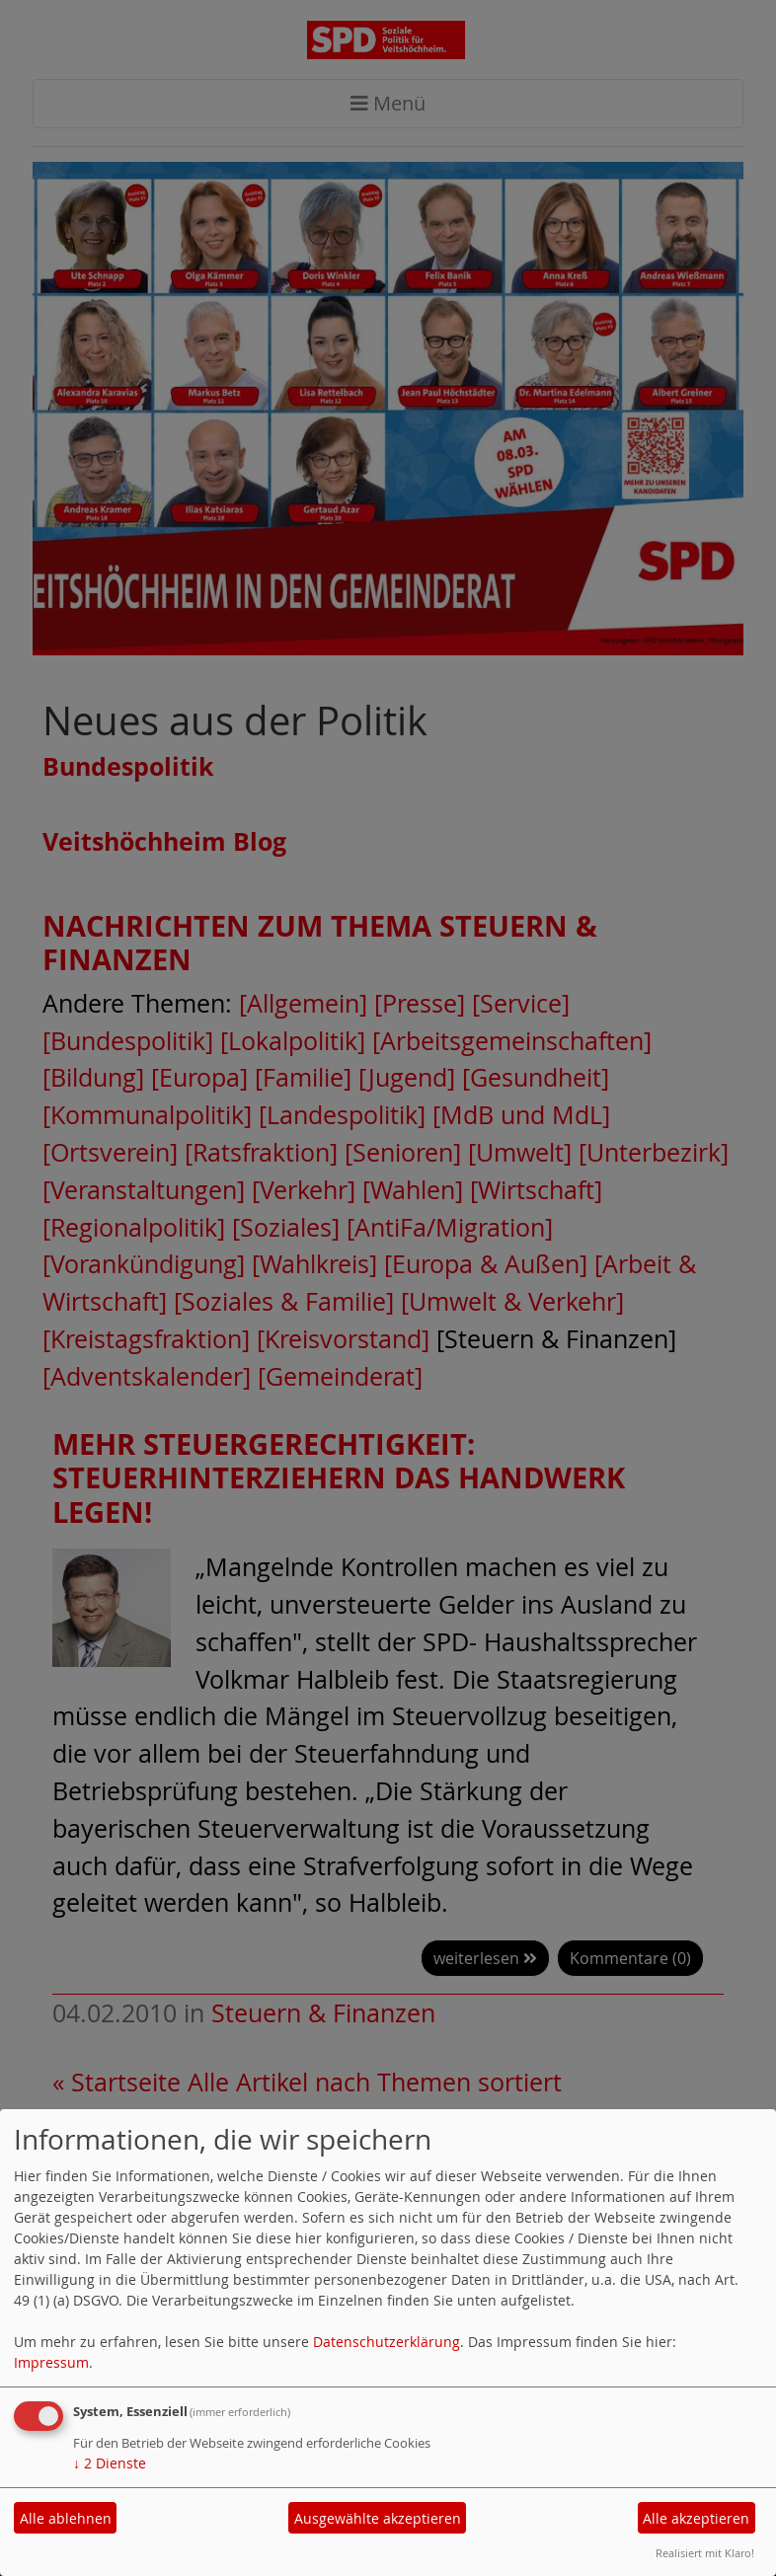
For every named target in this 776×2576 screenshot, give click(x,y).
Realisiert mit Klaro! (705, 2552)
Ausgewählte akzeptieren (377, 2518)
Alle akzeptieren (696, 2518)
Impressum (51, 2362)
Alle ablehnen (66, 2518)
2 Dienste (109, 2463)
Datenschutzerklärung (386, 2341)
